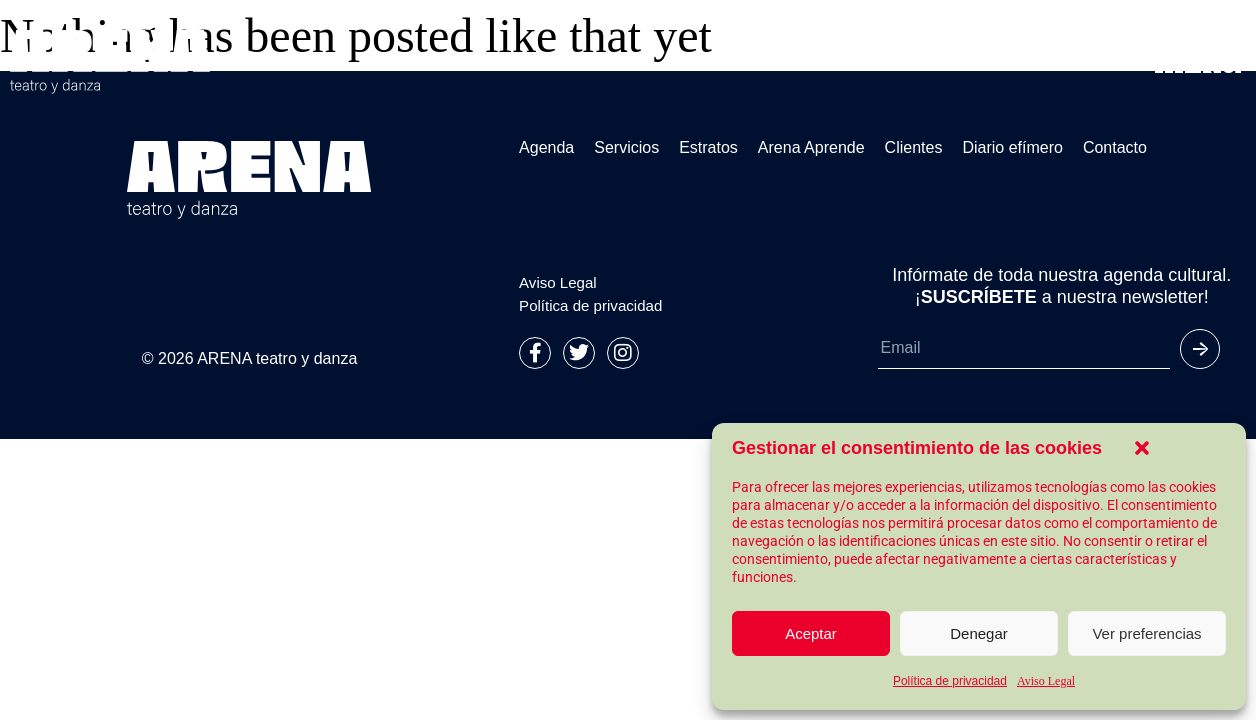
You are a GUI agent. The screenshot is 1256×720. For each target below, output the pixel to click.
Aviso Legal (1046, 681)
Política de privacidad (950, 681)
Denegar (979, 633)
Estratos (708, 148)
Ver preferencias (1146, 633)
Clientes (914, 148)
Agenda (546, 148)
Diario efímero (1012, 148)
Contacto (1115, 148)
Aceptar (811, 633)
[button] (1142, 448)
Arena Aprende (811, 148)
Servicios (626, 148)
